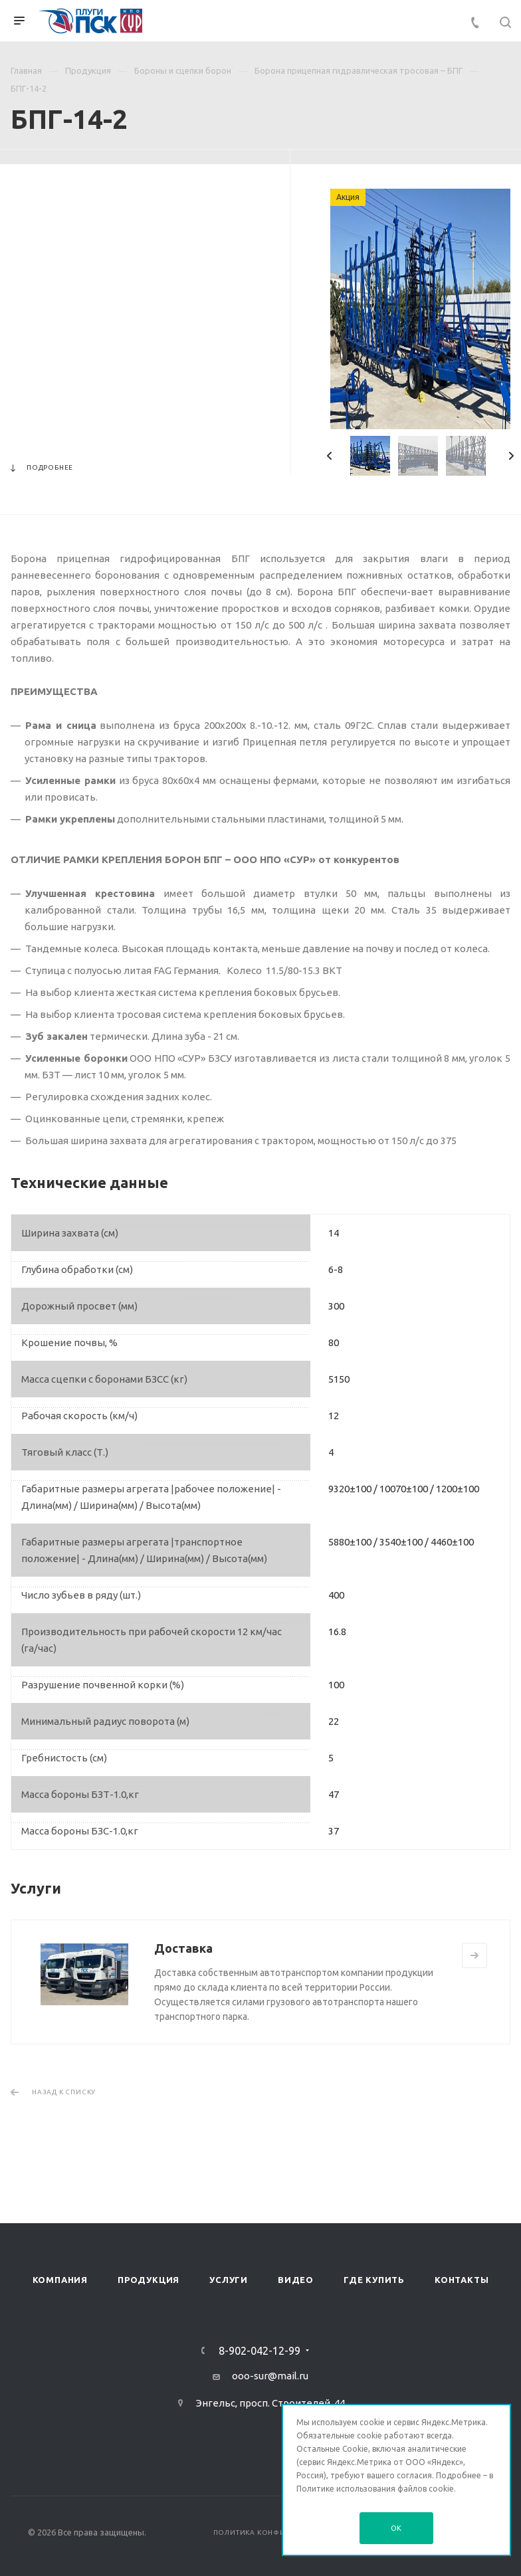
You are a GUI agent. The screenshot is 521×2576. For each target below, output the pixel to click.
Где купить (374, 2279)
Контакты (461, 2279)
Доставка (183, 1948)
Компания (60, 2279)
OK (397, 2528)
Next (511, 456)
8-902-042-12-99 (259, 2350)
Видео (296, 2279)
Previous (330, 456)
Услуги (228, 2279)
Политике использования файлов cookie (375, 2488)
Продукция (148, 2279)
